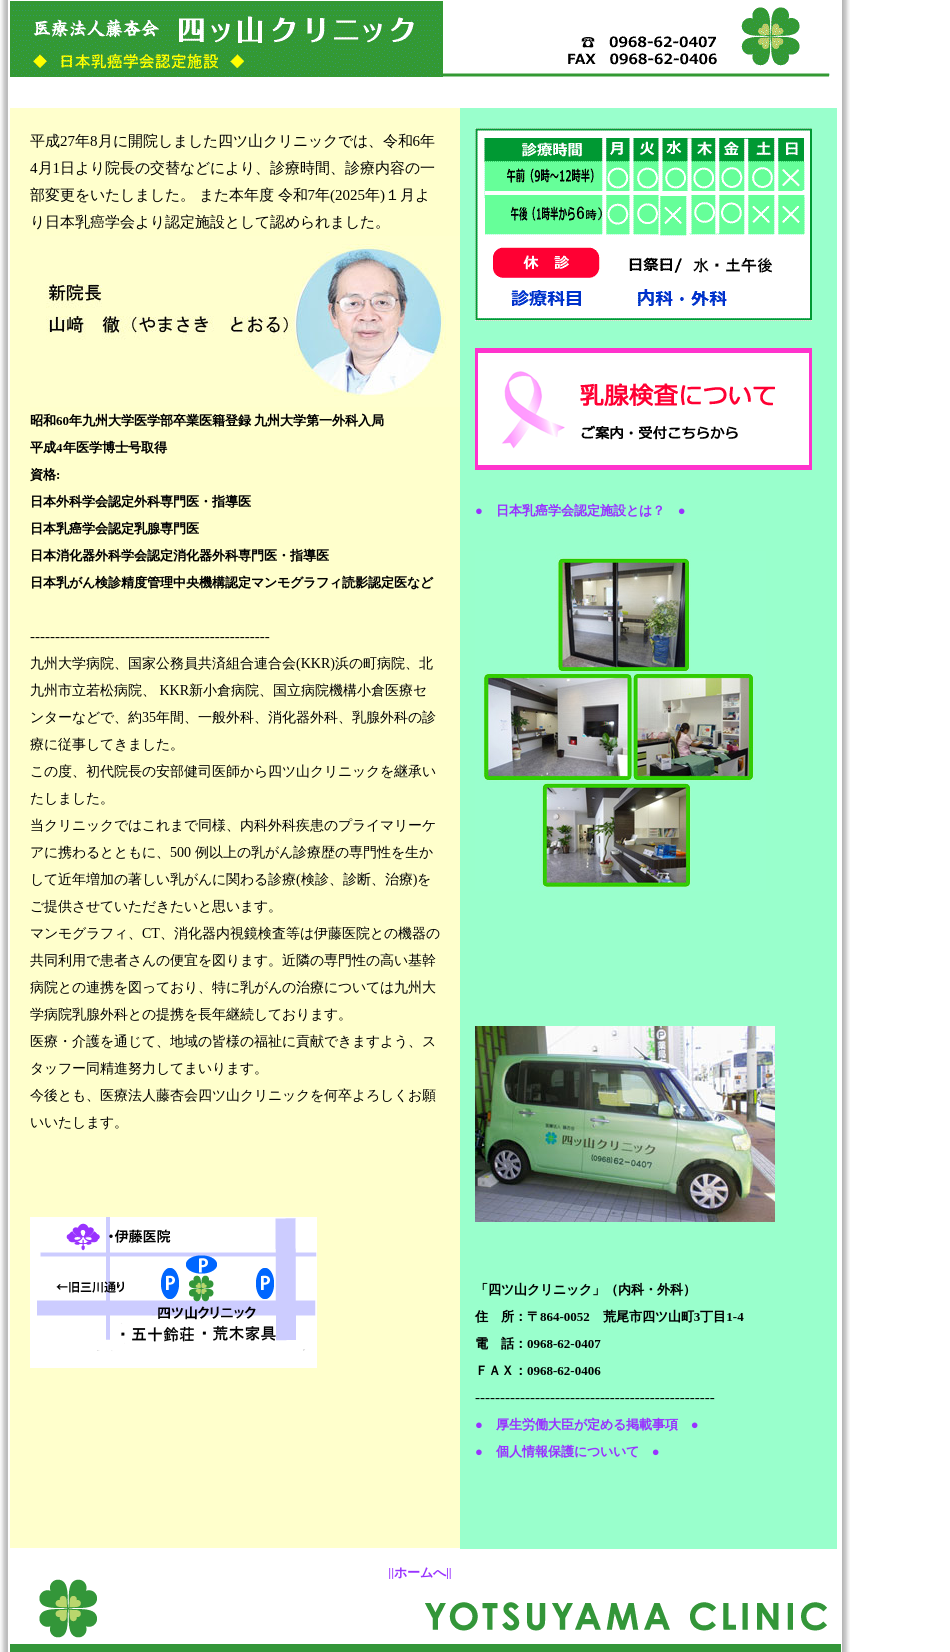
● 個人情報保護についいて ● (567, 1451)
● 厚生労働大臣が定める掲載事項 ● (587, 1424)
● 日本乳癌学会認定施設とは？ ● (580, 510)
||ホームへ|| (419, 1572)
